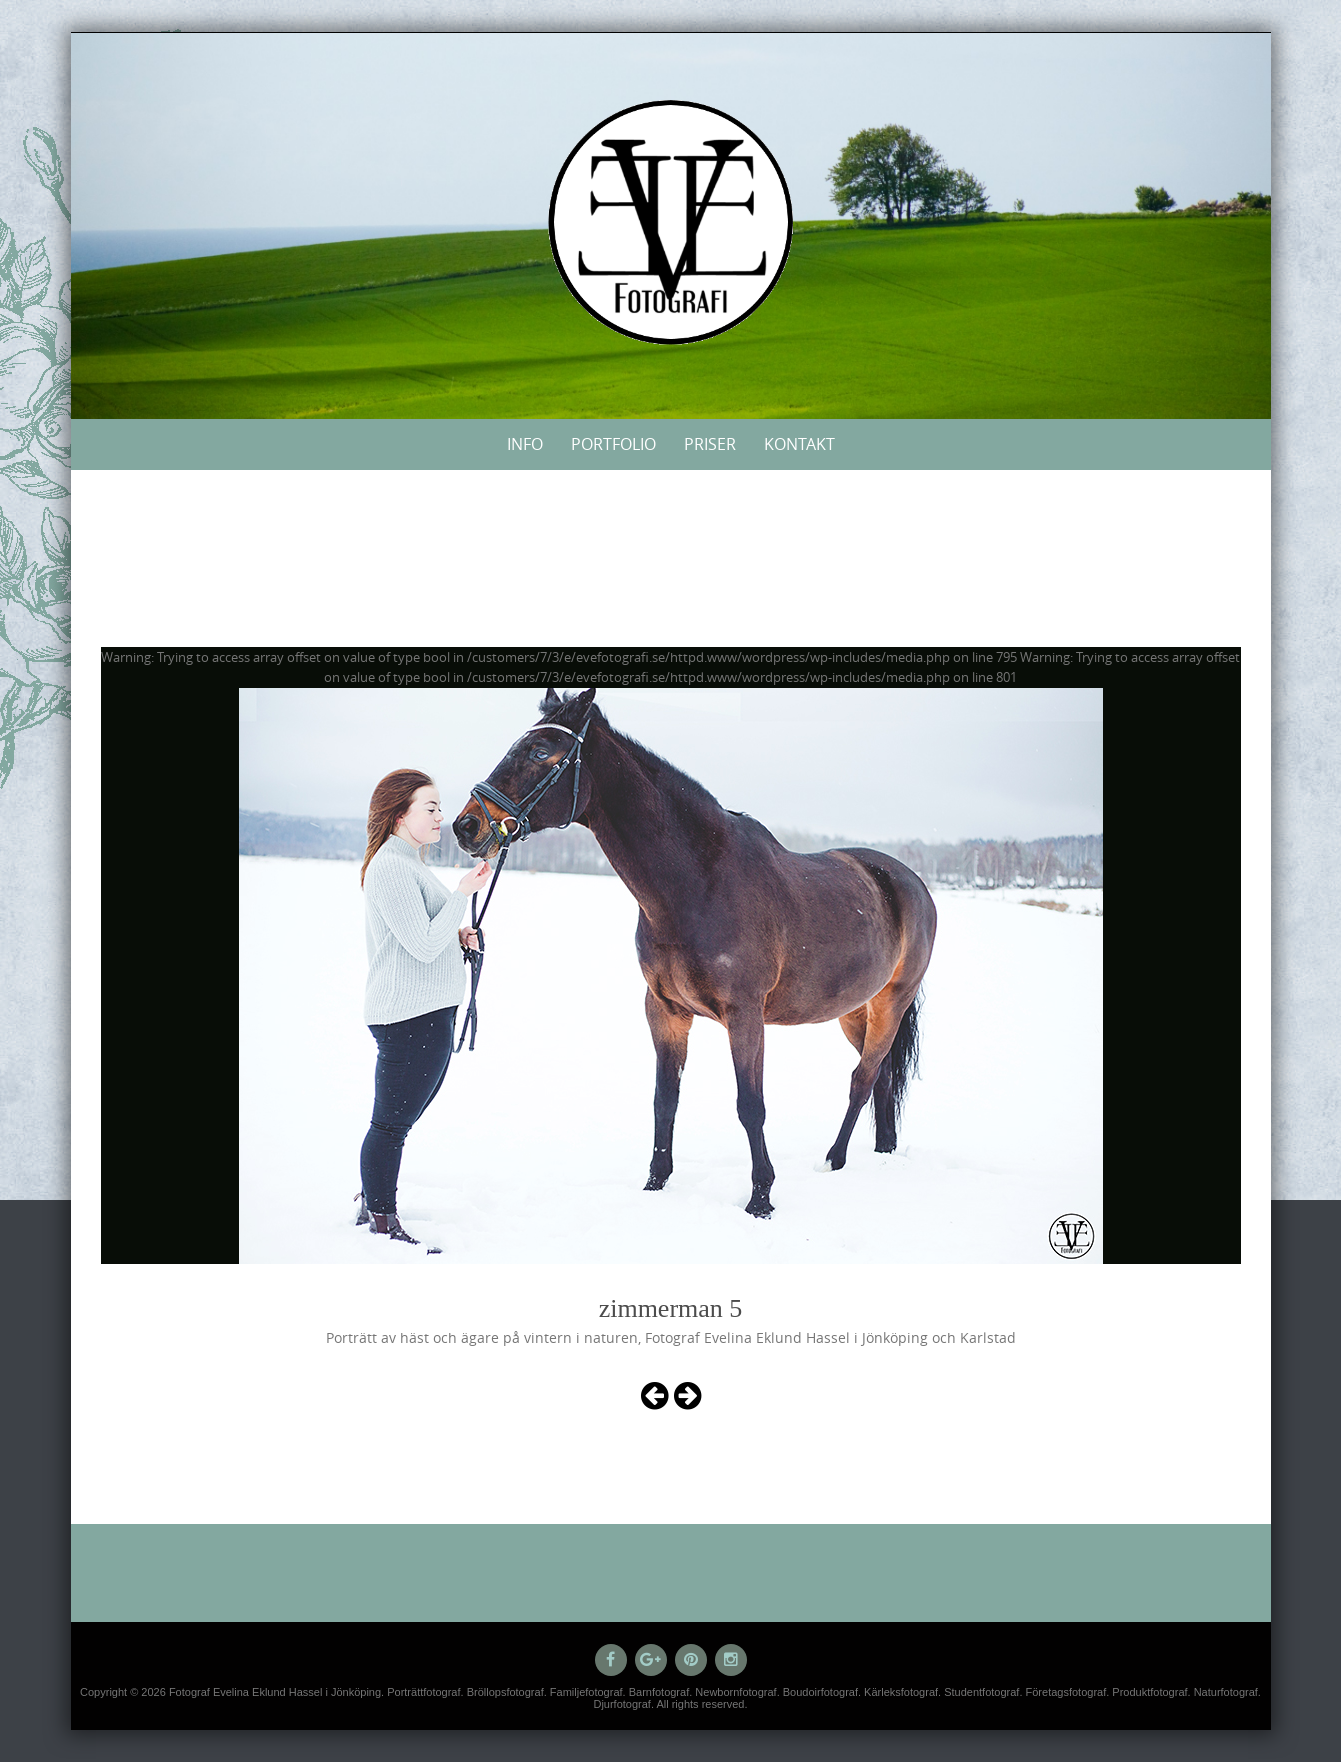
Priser (710, 444)
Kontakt (799, 444)
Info (525, 444)
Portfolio (613, 444)
